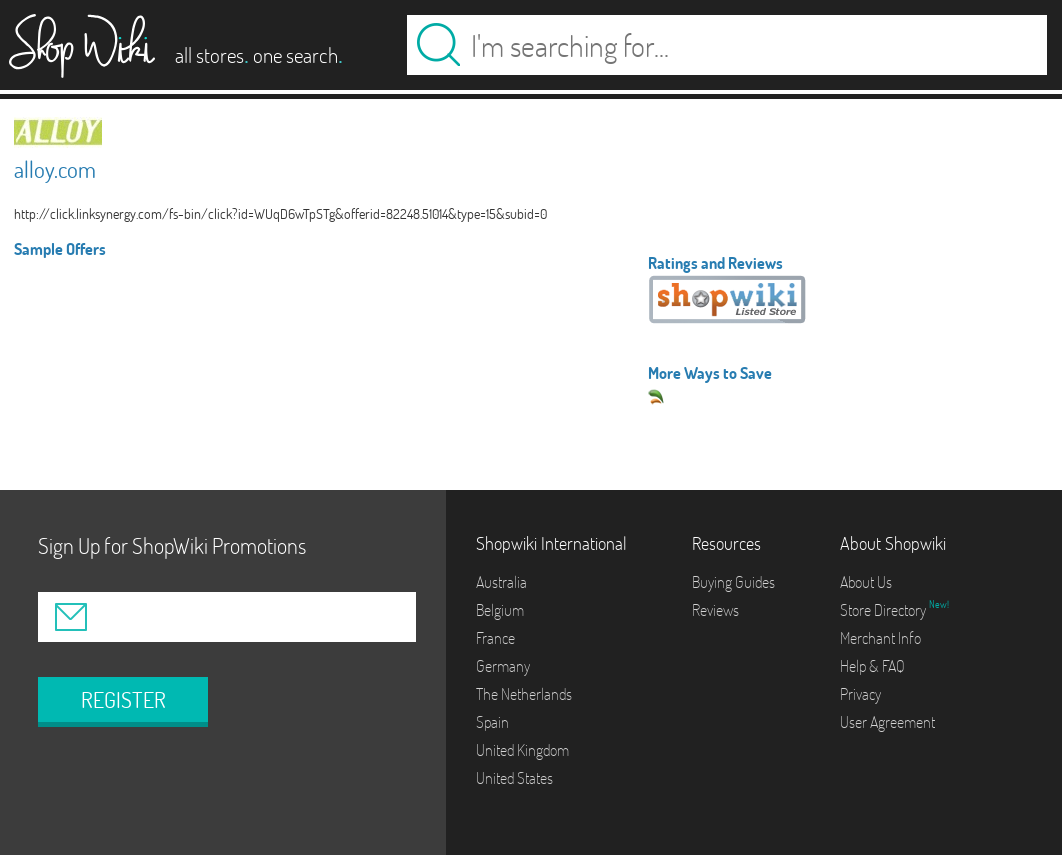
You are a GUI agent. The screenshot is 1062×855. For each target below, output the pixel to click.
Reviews (715, 610)
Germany (503, 666)
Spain (492, 722)
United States (514, 778)
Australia (501, 582)
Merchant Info (880, 638)
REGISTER (123, 700)
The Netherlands (524, 694)
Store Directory (884, 610)
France (495, 638)
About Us (866, 582)
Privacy (860, 694)
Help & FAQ (872, 666)
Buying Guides (733, 582)
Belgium (500, 610)
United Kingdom (522, 750)
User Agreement (887, 722)
